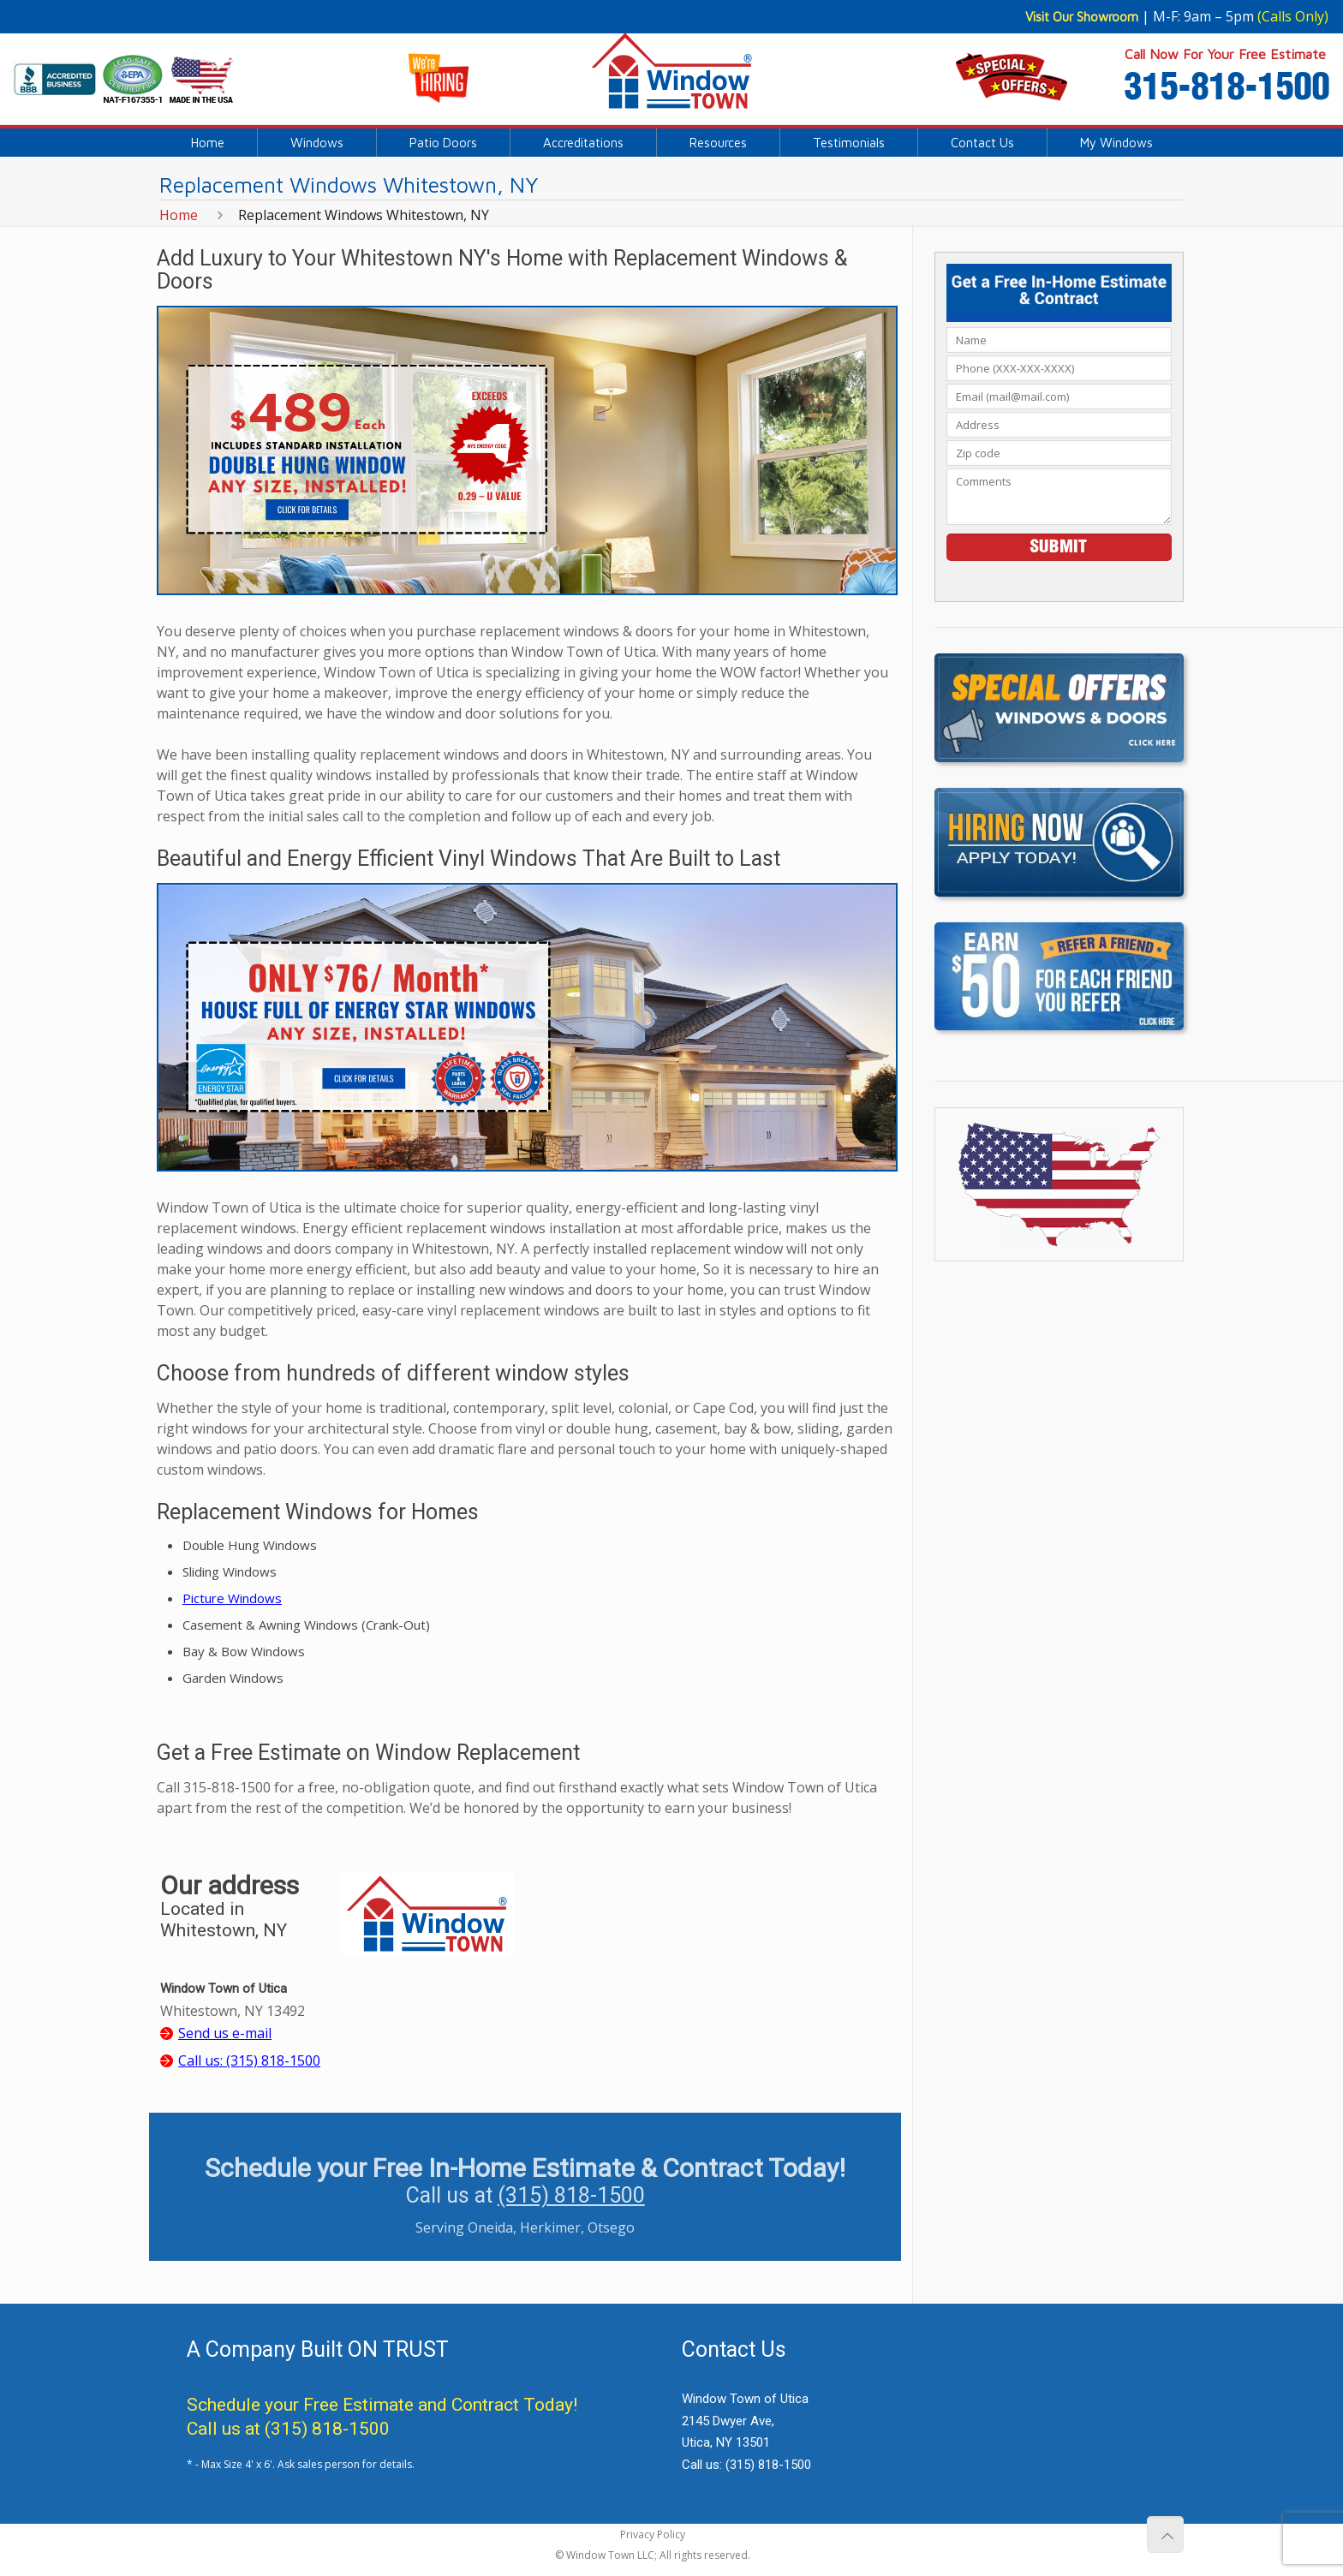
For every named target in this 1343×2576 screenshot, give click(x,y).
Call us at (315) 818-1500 (288, 2428)
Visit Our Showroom (1081, 16)
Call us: (249, 2060)
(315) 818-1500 (571, 2195)
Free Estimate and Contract (411, 2404)
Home (178, 215)
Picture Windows (232, 1598)
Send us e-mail (225, 2033)
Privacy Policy (652, 2534)
